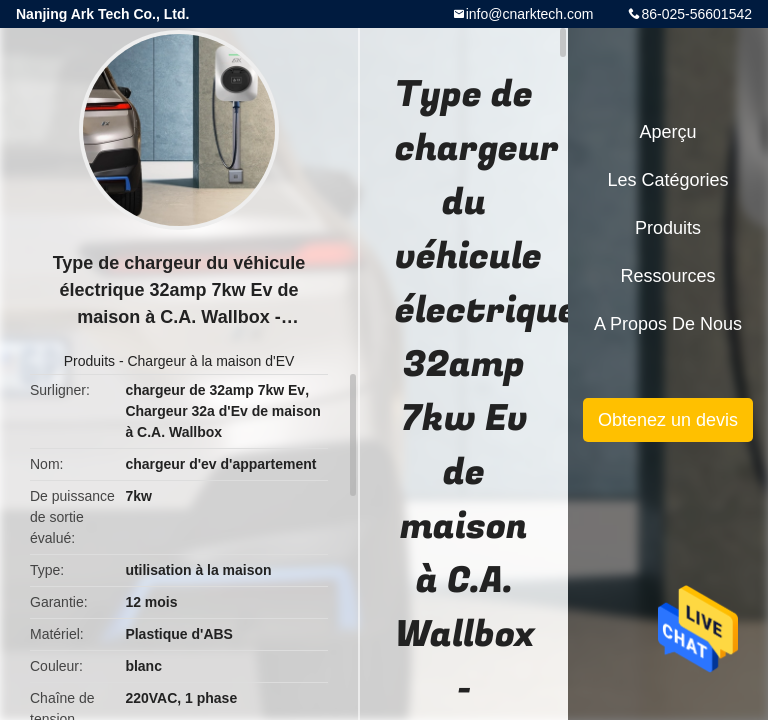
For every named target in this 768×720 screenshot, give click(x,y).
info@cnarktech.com (530, 14)
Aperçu (667, 132)
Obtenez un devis (668, 420)
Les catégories (667, 180)
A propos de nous (668, 324)
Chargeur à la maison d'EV (210, 361)
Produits (89, 361)
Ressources (667, 276)
